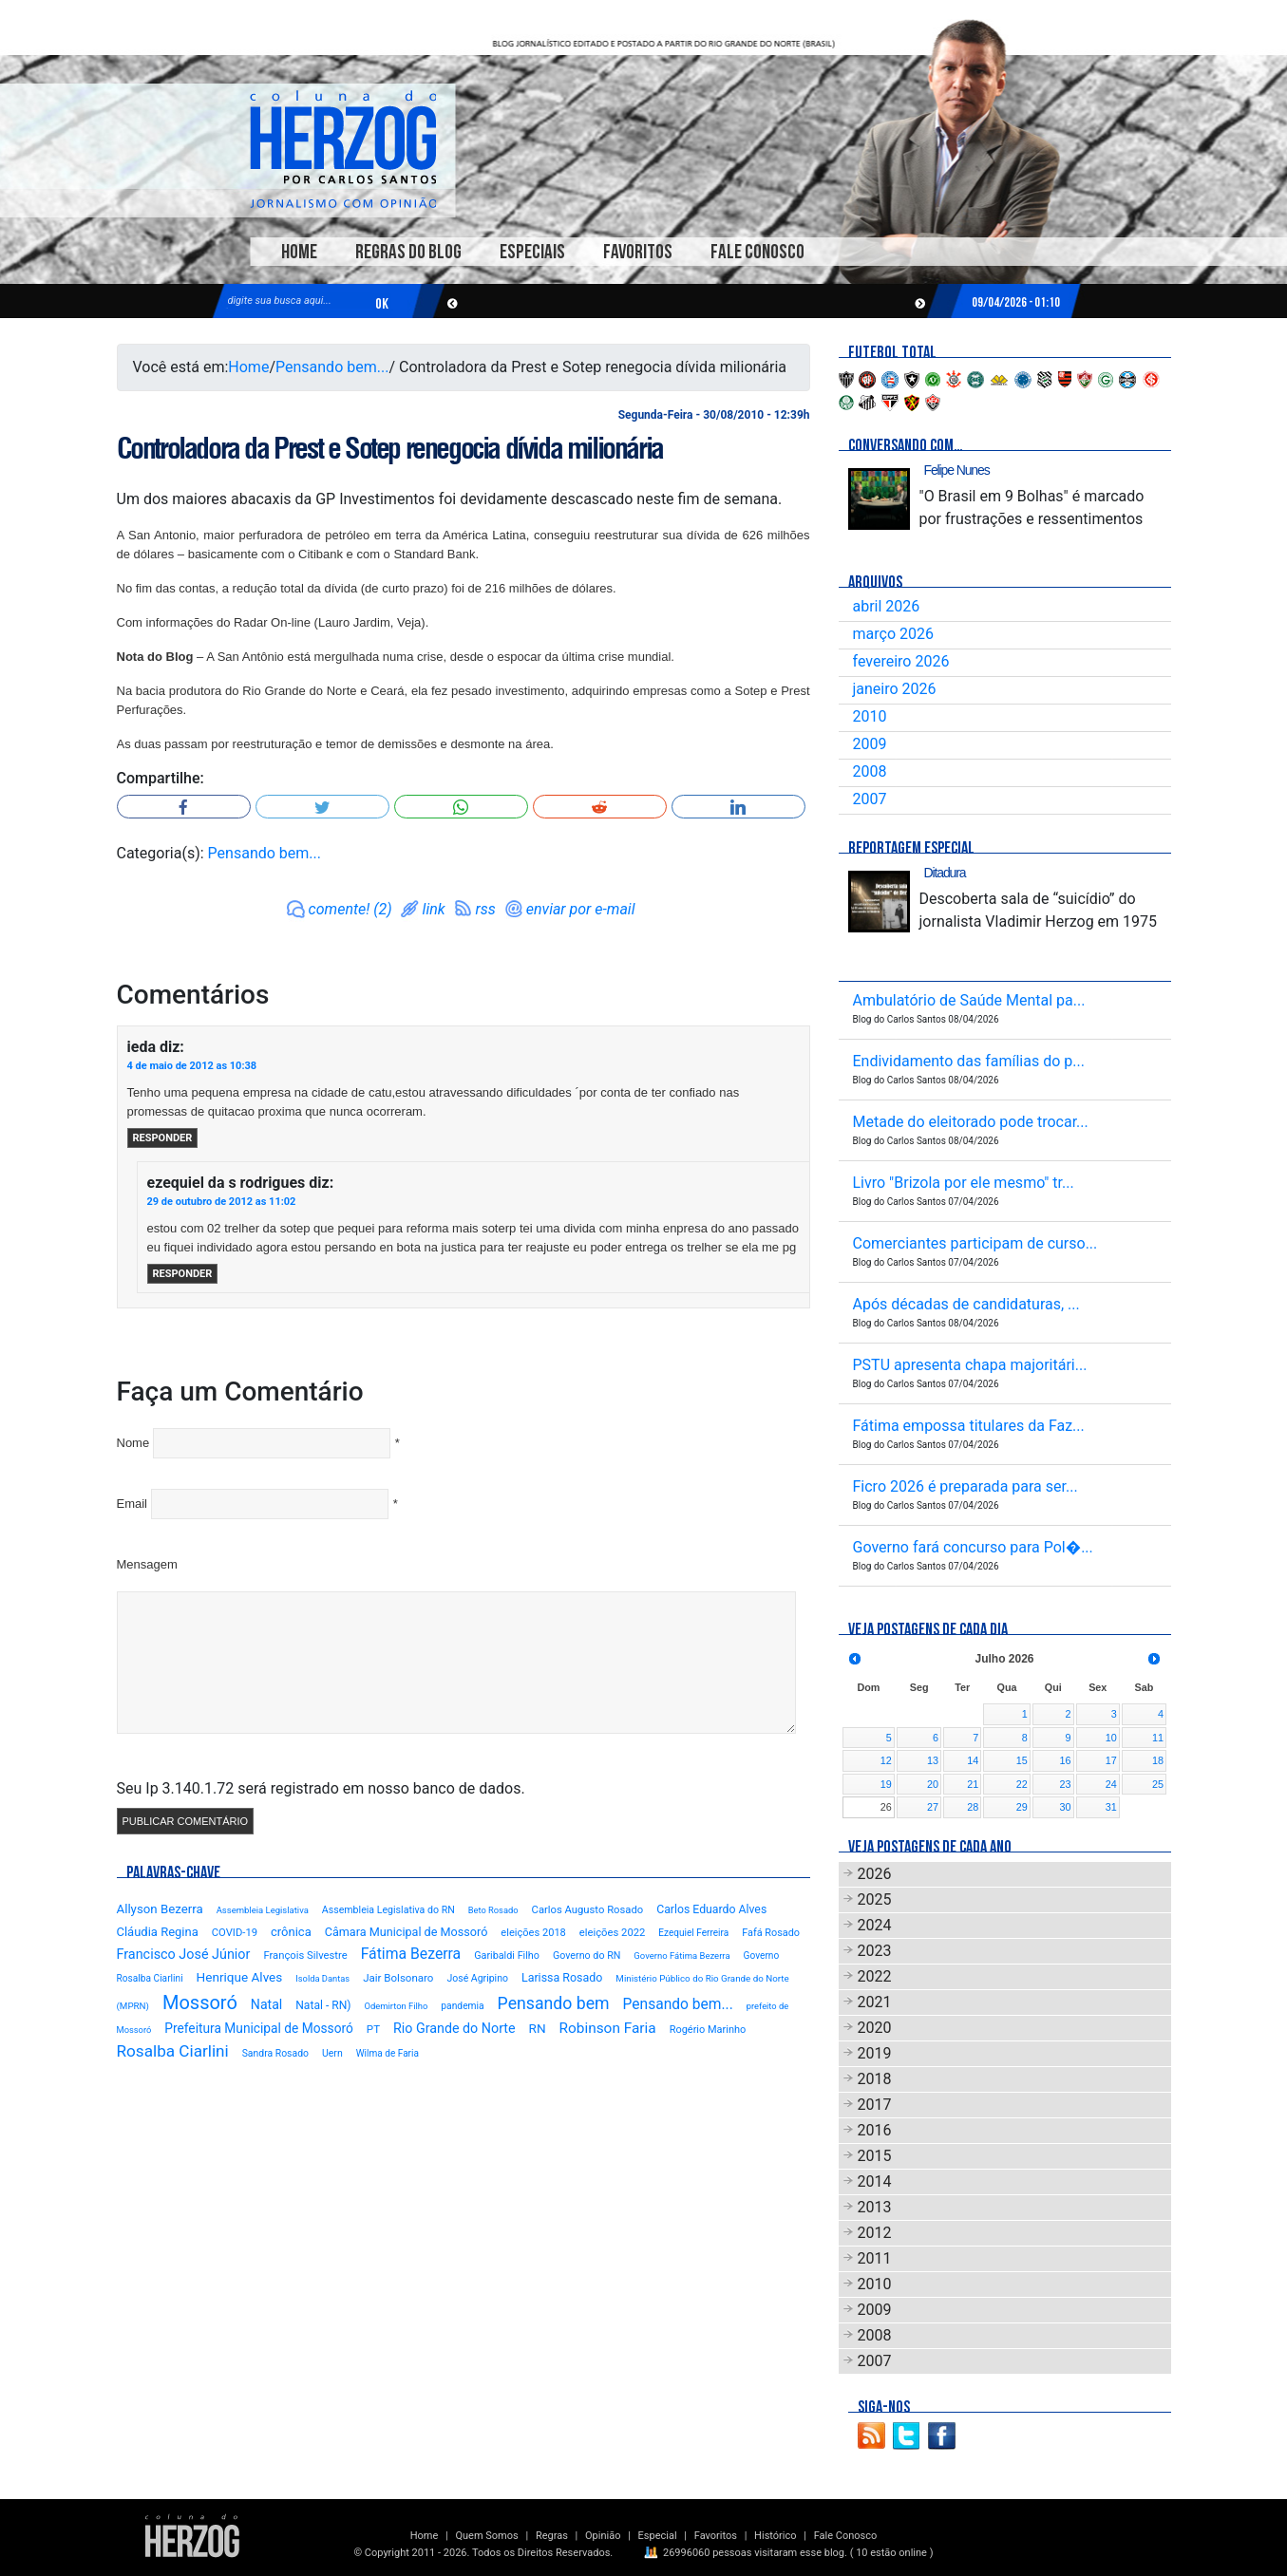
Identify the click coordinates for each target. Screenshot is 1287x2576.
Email (132, 1503)
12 (886, 1760)
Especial (657, 2535)
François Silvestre (305, 1955)
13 (932, 1760)
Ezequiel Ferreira (693, 1932)
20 (932, 1784)
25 (1158, 1784)
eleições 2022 (612, 1933)
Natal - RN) (322, 2005)
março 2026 (893, 634)
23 (1065, 1784)
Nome (133, 1443)
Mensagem (147, 1564)
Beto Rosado (493, 1910)
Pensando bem (554, 2003)
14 (972, 1760)
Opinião (602, 2535)
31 (1111, 1807)
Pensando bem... (331, 367)
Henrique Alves (240, 1976)
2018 (875, 2079)
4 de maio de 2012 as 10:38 (192, 1066)
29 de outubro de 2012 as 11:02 (221, 1201)
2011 (875, 2258)
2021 (875, 2002)
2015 (875, 2156)
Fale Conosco (757, 252)
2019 (875, 2053)
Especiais (532, 252)
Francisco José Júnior (184, 1954)
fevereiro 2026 (901, 661)
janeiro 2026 (895, 689)
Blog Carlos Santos (343, 149)
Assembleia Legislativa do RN (388, 1910)
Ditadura (945, 872)
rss (486, 909)
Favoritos (637, 252)
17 (1111, 1760)
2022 (875, 1976)
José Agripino (477, 1978)
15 (1022, 1760)
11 (1158, 1737)
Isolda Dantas (322, 1978)
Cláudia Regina (158, 1932)
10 (1111, 1737)
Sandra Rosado (275, 2053)
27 (932, 1807)
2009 (870, 744)
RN (537, 2028)
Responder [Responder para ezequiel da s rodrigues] (183, 1274)
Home (299, 252)
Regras (552, 2535)
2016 (875, 2130)
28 (972, 1807)
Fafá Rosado (771, 1933)
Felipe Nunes (957, 470)
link (434, 909)
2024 (875, 1925)
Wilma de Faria (387, 2053)
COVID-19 (234, 1933)
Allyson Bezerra (160, 1909)
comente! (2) (350, 909)
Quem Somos (486, 2535)
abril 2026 (886, 606)
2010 (870, 716)
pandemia (462, 2006)
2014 (875, 2181)
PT (373, 2029)
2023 (875, 1951)
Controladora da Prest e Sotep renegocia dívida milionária (390, 448)
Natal (266, 2004)
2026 (875, 1874)
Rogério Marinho (708, 2029)
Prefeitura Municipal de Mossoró (258, 2028)
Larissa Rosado (561, 1977)
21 (972, 1784)
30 (1065, 1807)
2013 (875, 2207)
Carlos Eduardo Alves (711, 1909)
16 (1065, 1760)
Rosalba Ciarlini (173, 2050)
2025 (875, 1899)
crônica (291, 1932)
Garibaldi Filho (506, 1955)
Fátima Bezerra (411, 1954)
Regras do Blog (408, 252)
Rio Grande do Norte (454, 2028)
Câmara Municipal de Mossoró (406, 1932)
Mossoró (199, 2002)
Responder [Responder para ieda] (163, 1138)
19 (886, 1784)
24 (1111, 1784)
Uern (332, 2053)
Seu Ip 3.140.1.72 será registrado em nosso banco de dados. (321, 1788)
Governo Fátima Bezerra (681, 1955)
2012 (875, 2233)
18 (1158, 1760)
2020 (875, 2028)
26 (886, 1807)
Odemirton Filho (395, 2006)
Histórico (775, 2535)
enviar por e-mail (580, 909)
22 (1022, 1784)
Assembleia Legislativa (263, 1910)
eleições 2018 (533, 1933)
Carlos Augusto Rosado (588, 1910)
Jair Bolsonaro (398, 1977)
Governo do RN (586, 1955)
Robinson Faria (607, 2028)
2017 (875, 2105)
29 (1022, 1807)
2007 (870, 799)
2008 (870, 771)
